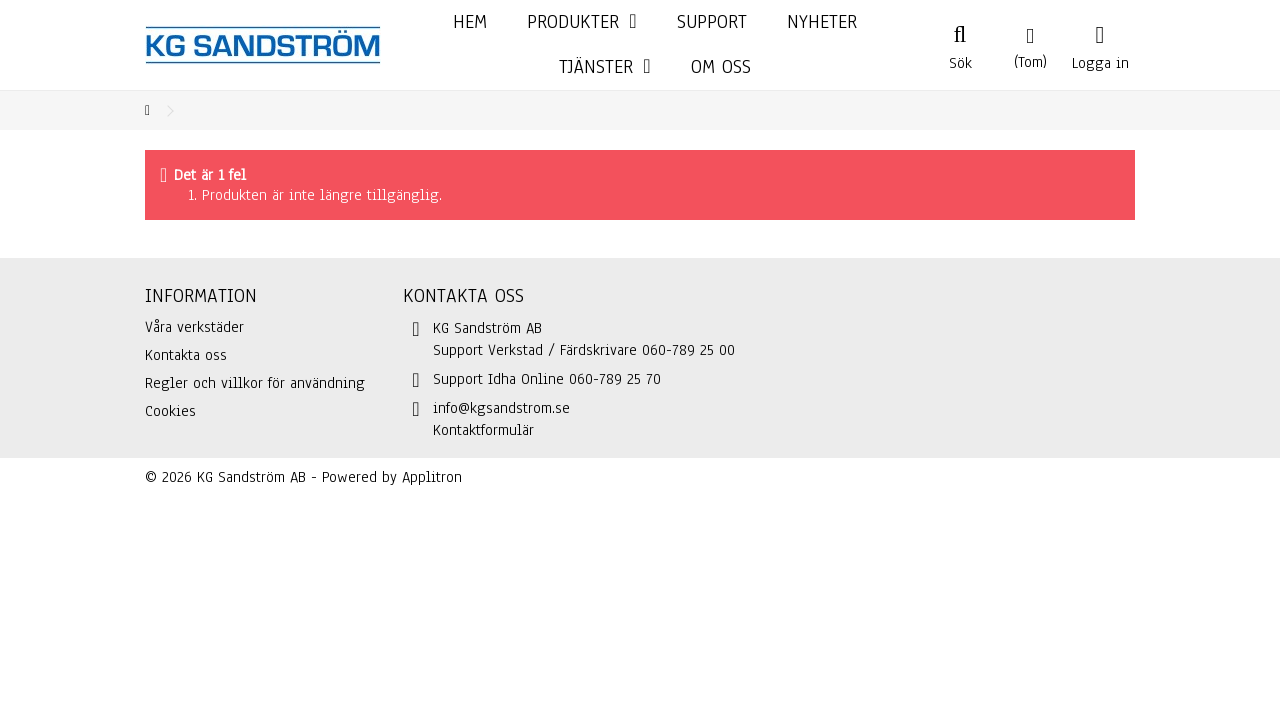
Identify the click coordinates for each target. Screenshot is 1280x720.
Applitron (432, 477)
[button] (604, 67)
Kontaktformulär (483, 430)
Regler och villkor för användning (255, 383)
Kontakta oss (186, 355)
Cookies (170, 411)
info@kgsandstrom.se (501, 408)
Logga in (1100, 61)
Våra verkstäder (194, 327)
